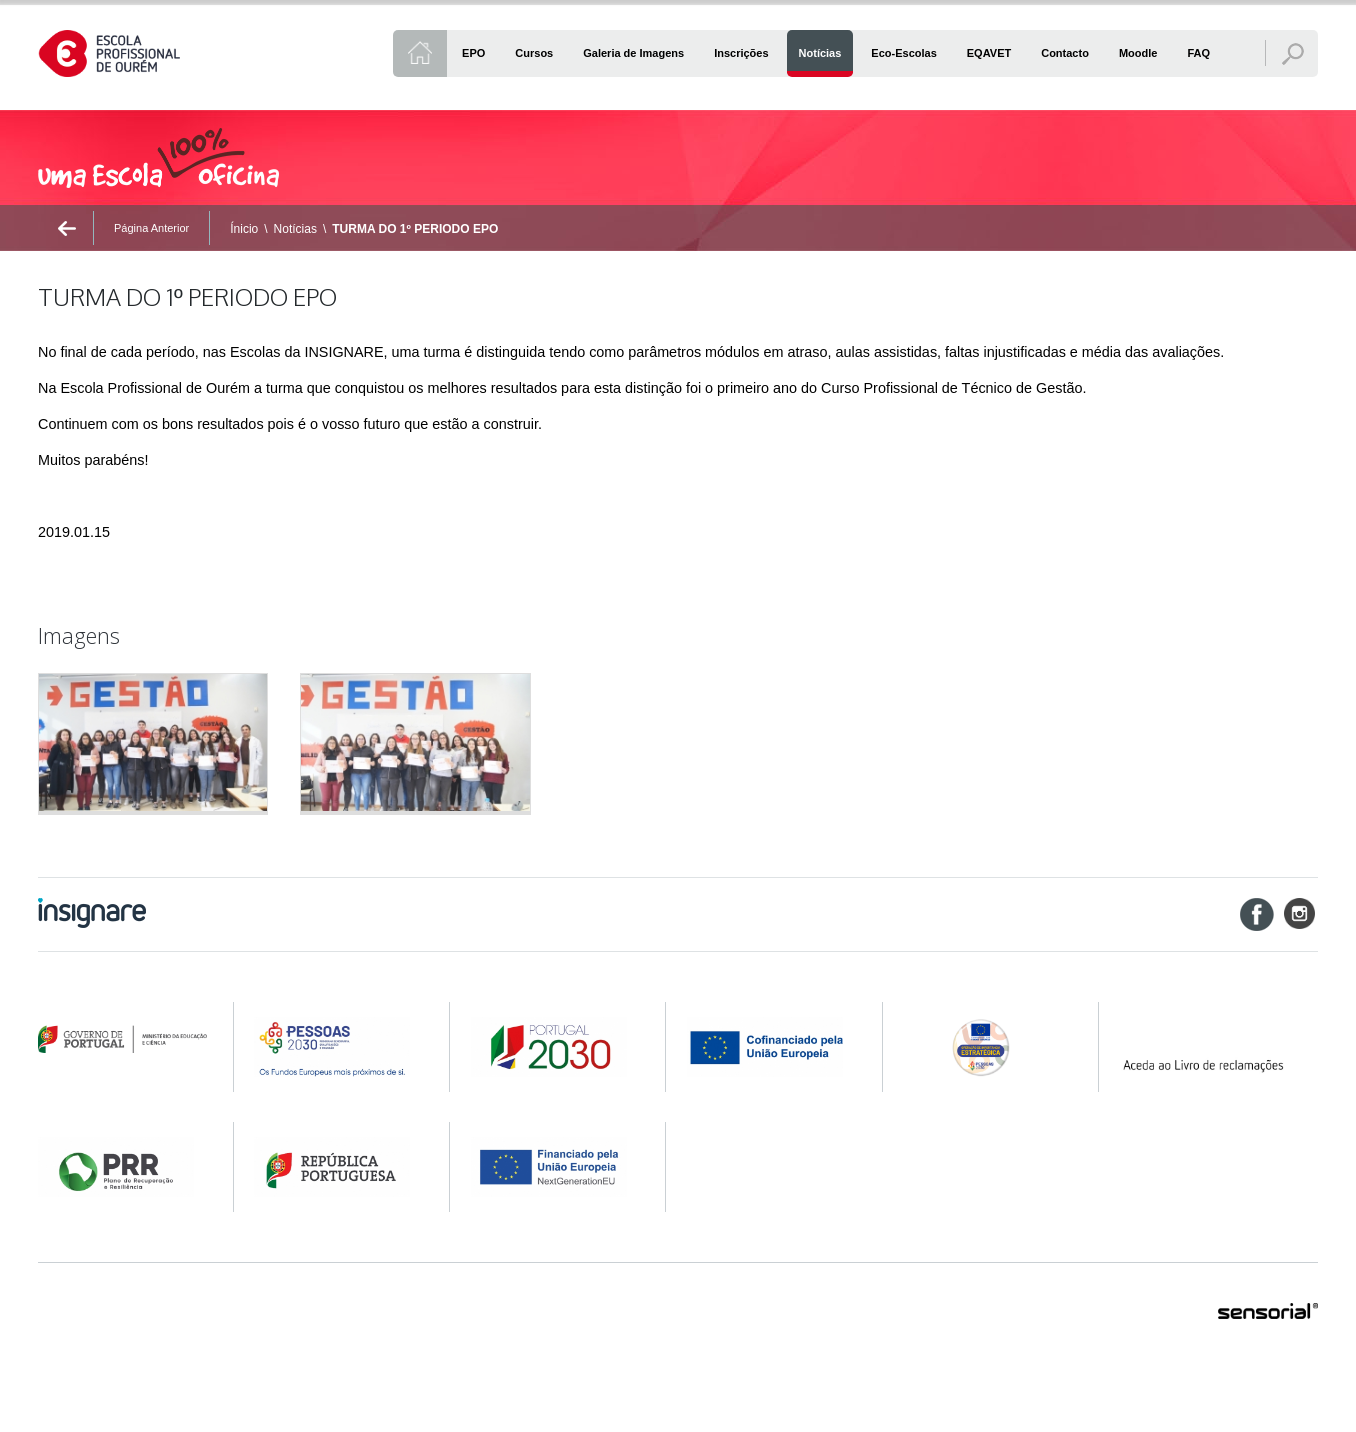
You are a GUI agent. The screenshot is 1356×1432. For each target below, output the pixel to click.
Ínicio (244, 229)
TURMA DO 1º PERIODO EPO (415, 229)
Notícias (295, 229)
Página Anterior (151, 228)
